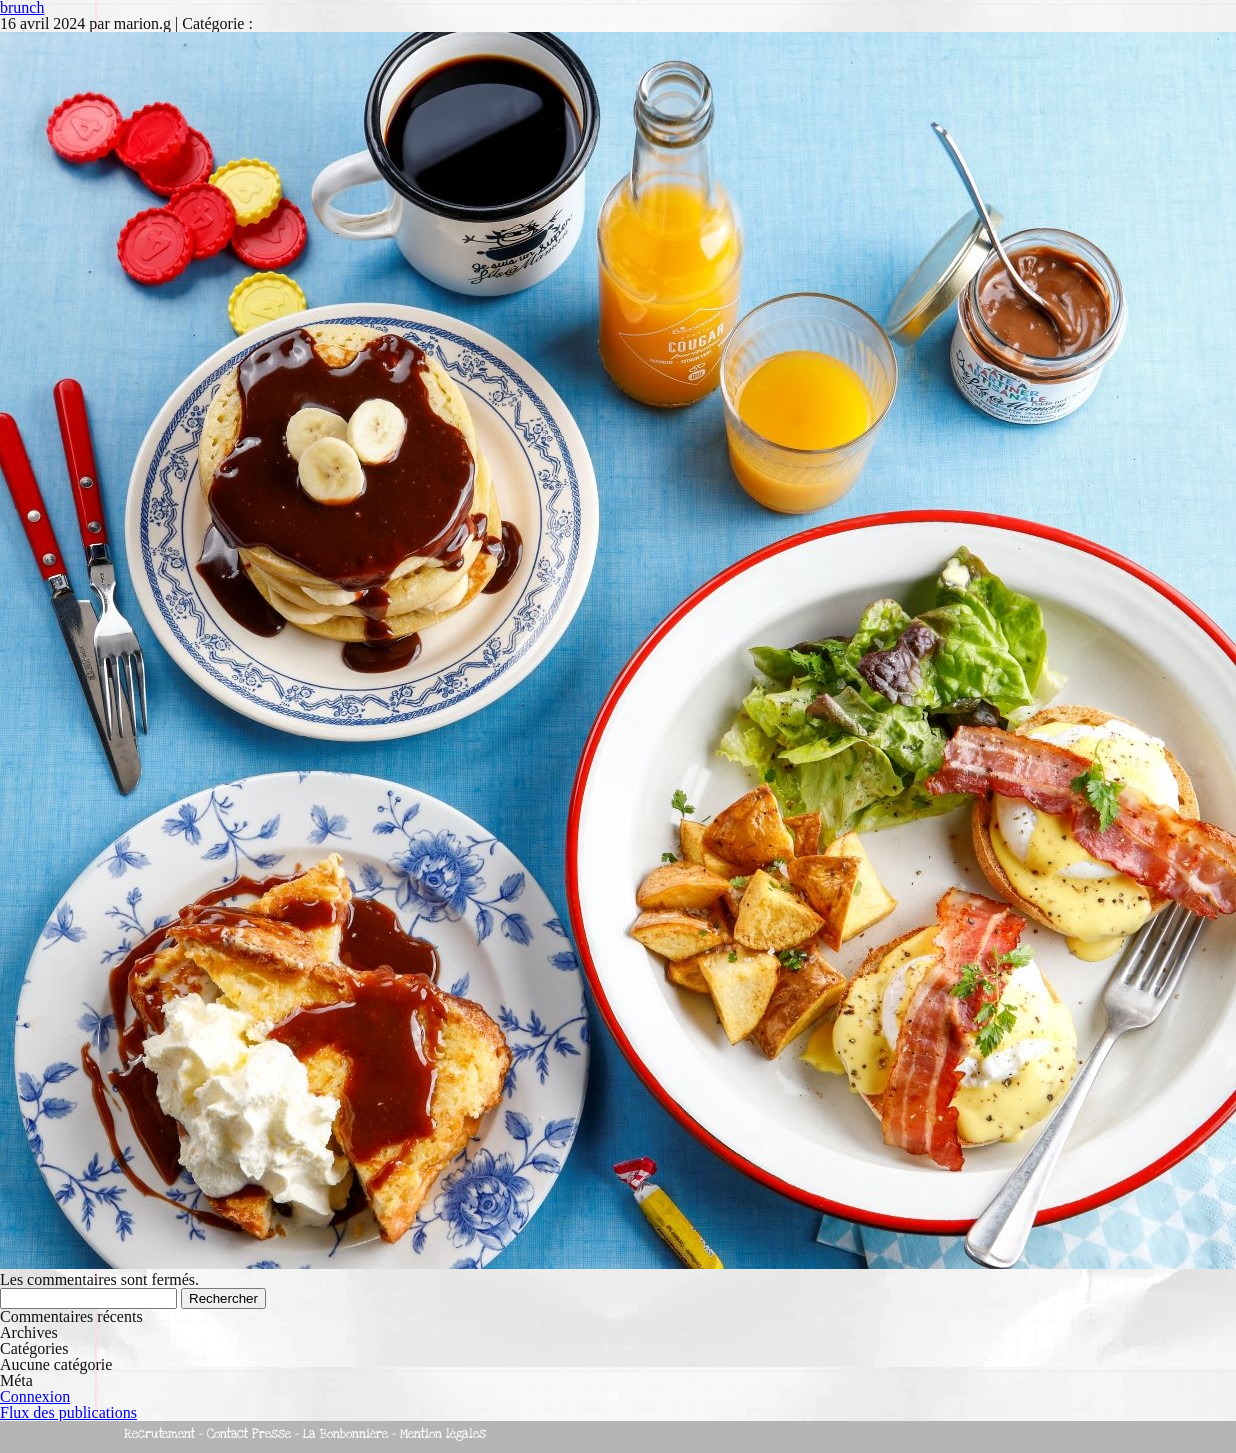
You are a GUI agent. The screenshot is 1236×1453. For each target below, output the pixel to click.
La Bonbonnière (345, 1434)
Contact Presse (249, 1434)
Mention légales (443, 1434)
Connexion (35, 1396)
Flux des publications (68, 1412)
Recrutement (159, 1434)
